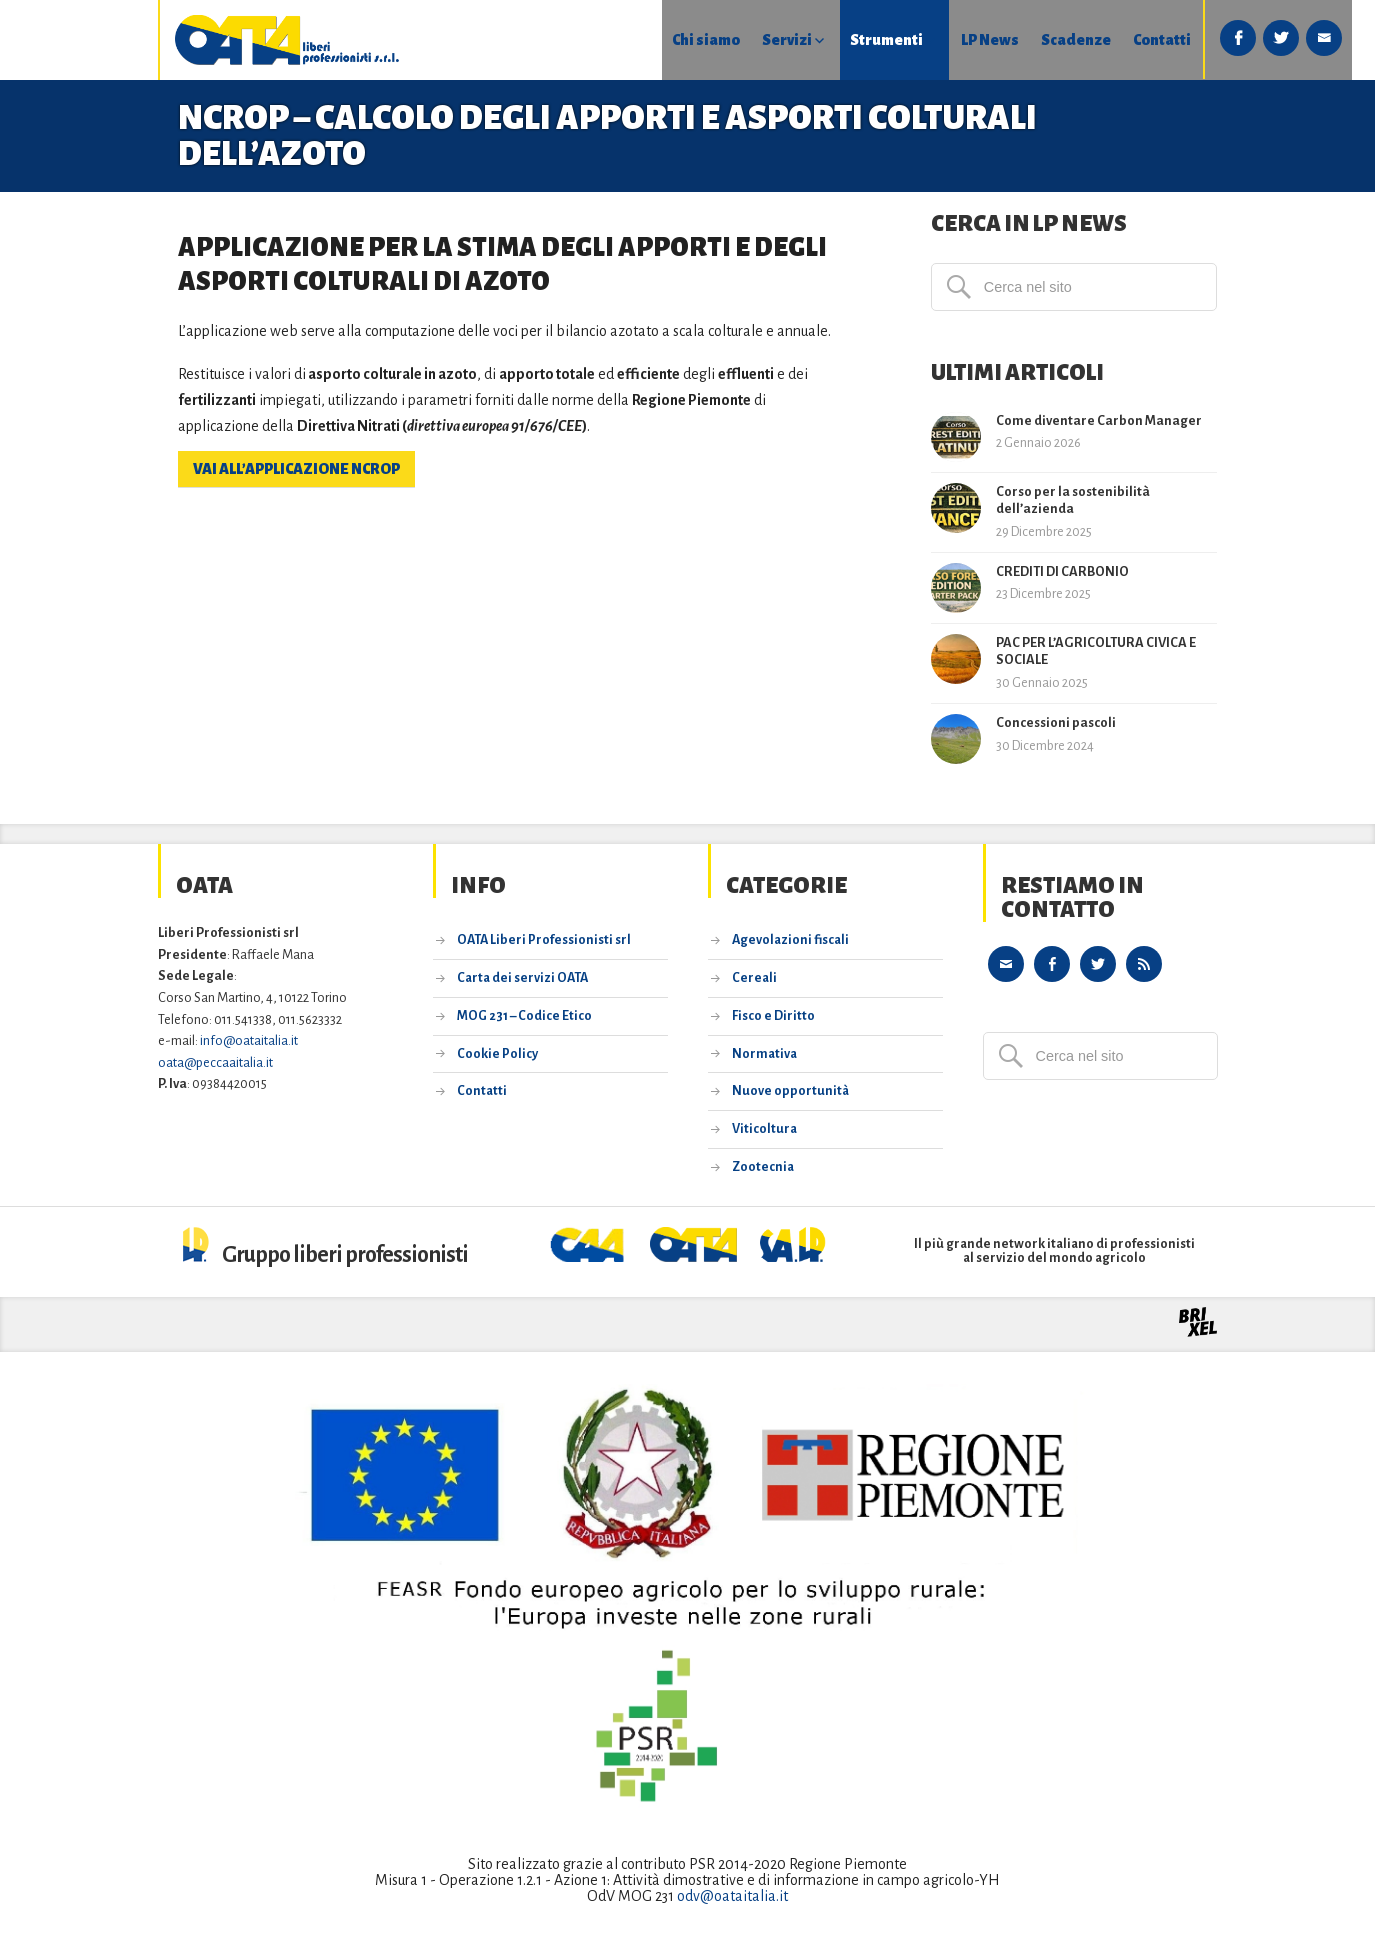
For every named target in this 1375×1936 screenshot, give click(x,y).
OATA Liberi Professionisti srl (544, 940)
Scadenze (958, 40)
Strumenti (766, 40)
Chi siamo (584, 40)
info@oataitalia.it (249, 1040)
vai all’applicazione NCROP (296, 469)
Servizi (666, 40)
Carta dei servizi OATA (522, 978)
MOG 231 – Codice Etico (524, 1016)
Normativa (764, 1054)
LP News (871, 40)
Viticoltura (764, 1129)
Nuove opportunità (790, 1091)
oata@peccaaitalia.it (215, 1062)
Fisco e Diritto (773, 1016)
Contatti (1045, 40)
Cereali (754, 978)
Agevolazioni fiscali (790, 940)
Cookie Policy (497, 1054)
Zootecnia (763, 1167)
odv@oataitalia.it (732, 1896)
